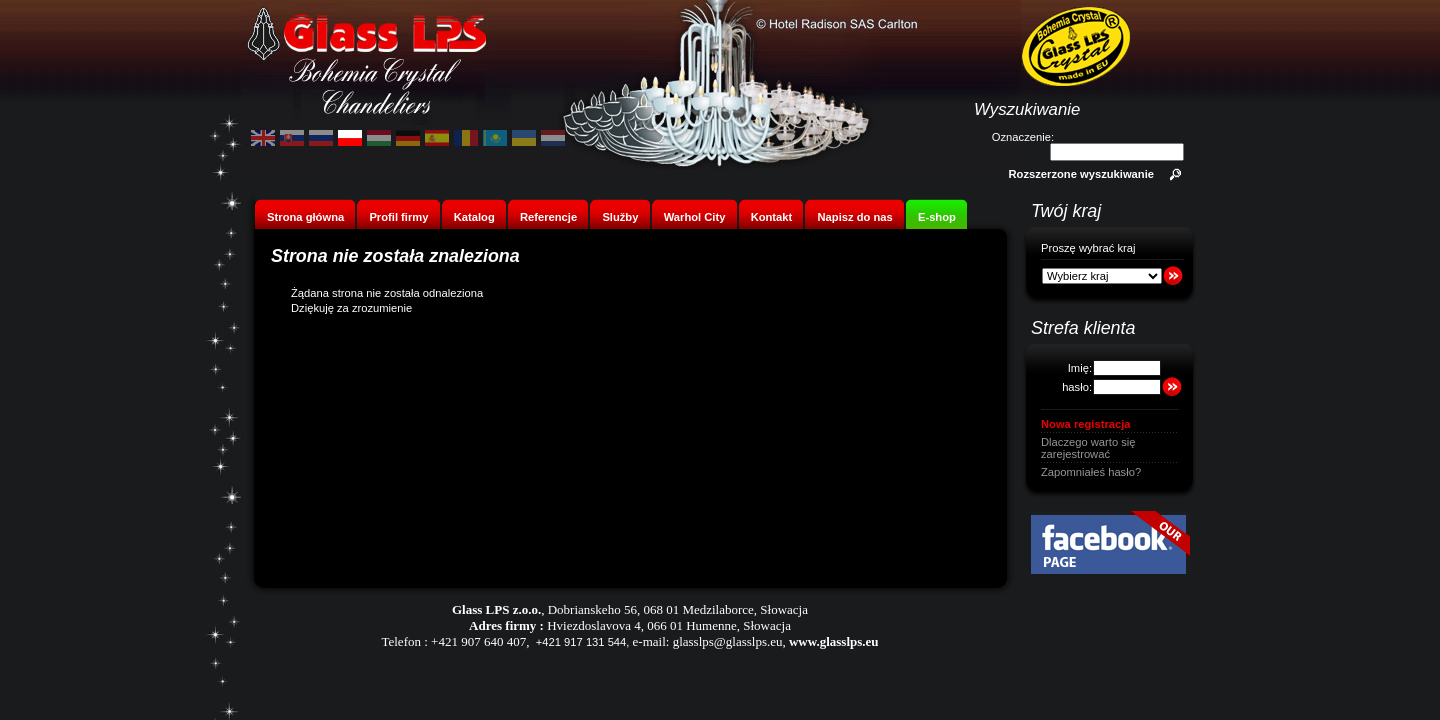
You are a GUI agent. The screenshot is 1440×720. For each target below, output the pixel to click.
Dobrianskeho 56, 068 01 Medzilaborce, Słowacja (678, 609)
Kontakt (772, 217)
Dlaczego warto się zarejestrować (1088, 448)
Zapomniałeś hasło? (1091, 472)
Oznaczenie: (1023, 137)
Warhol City (695, 217)
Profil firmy (398, 217)
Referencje (548, 217)
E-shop (937, 217)
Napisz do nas (855, 217)
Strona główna (305, 217)
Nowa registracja (1086, 424)
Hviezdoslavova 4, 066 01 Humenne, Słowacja (669, 625)
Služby (620, 217)
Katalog (474, 217)
